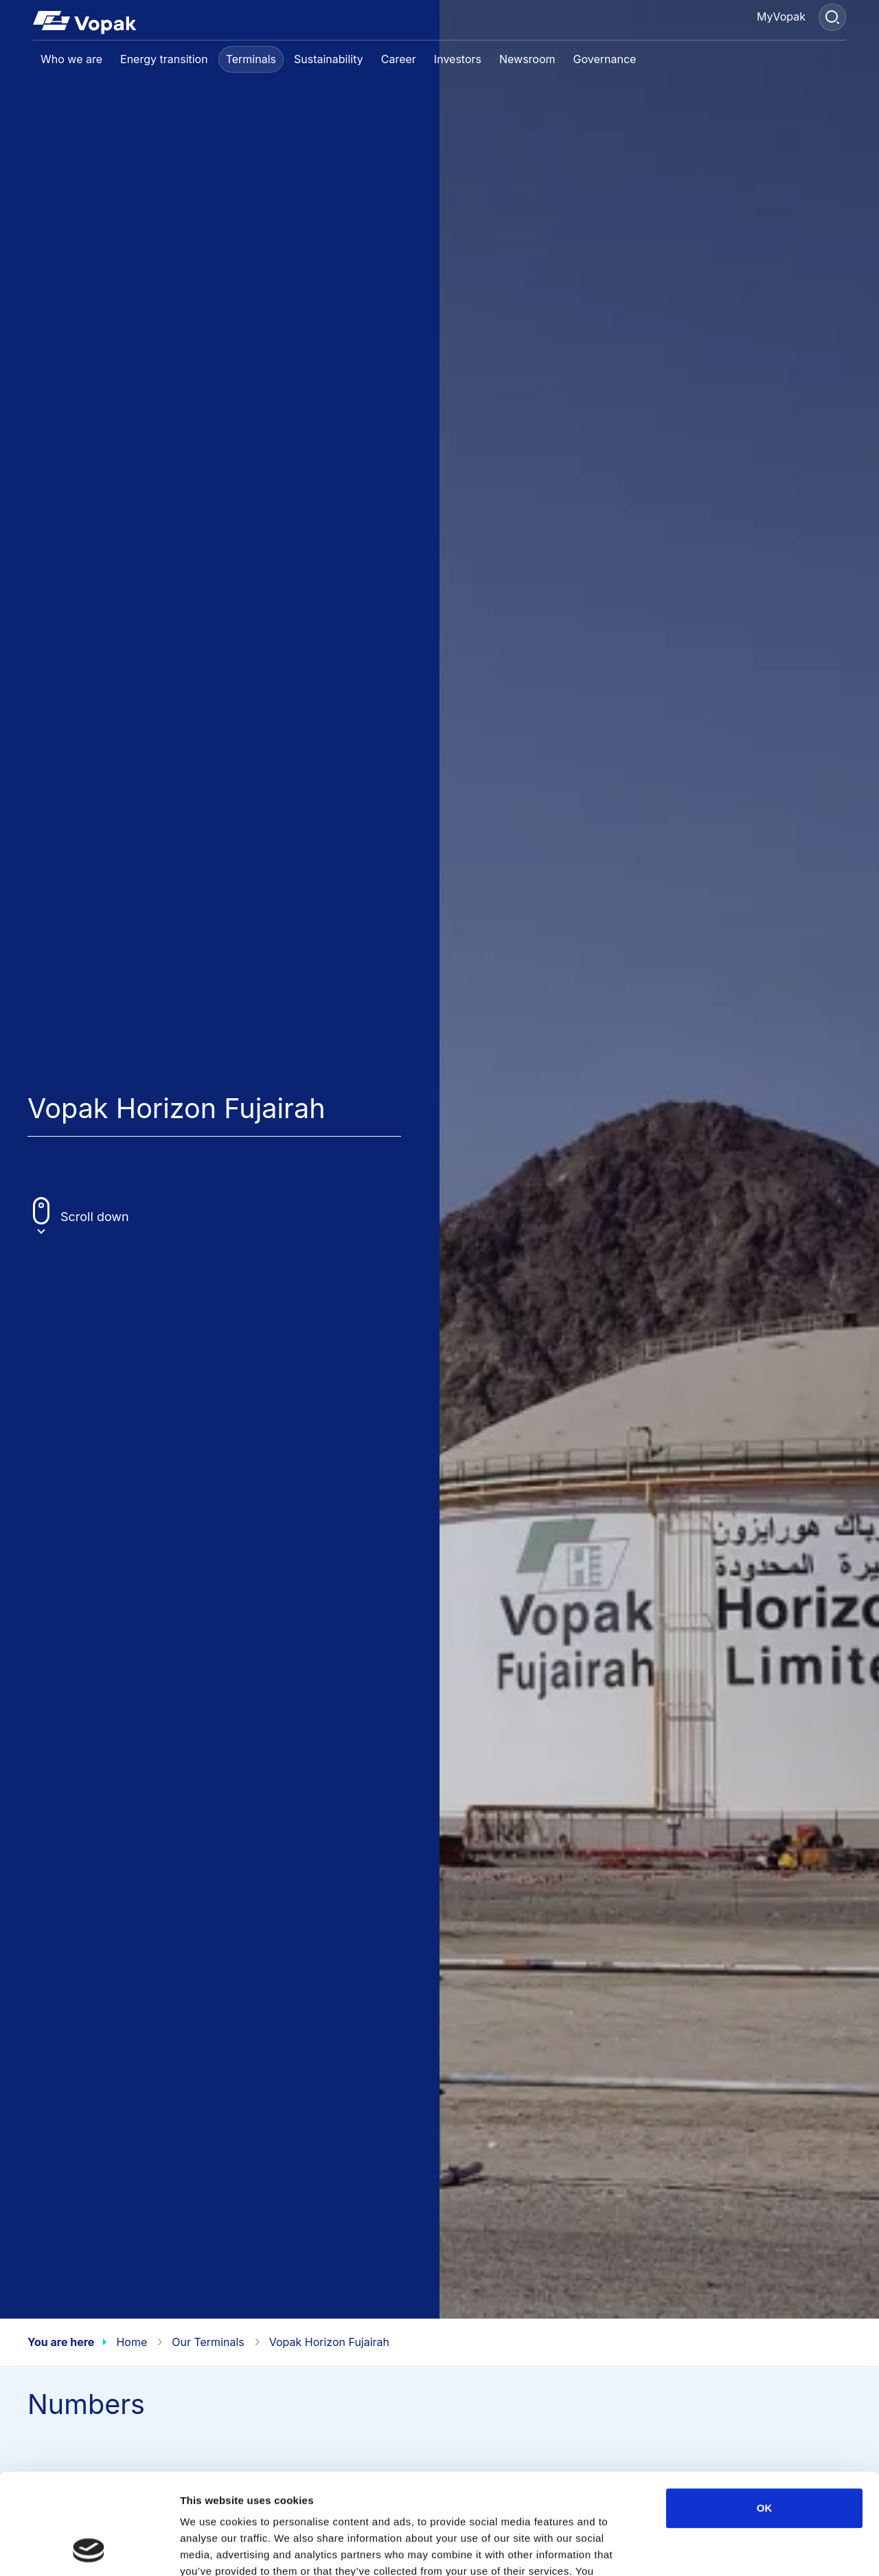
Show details (721, 2549)
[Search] (832, 17)
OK (765, 2414)
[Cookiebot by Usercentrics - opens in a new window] (89, 2549)
